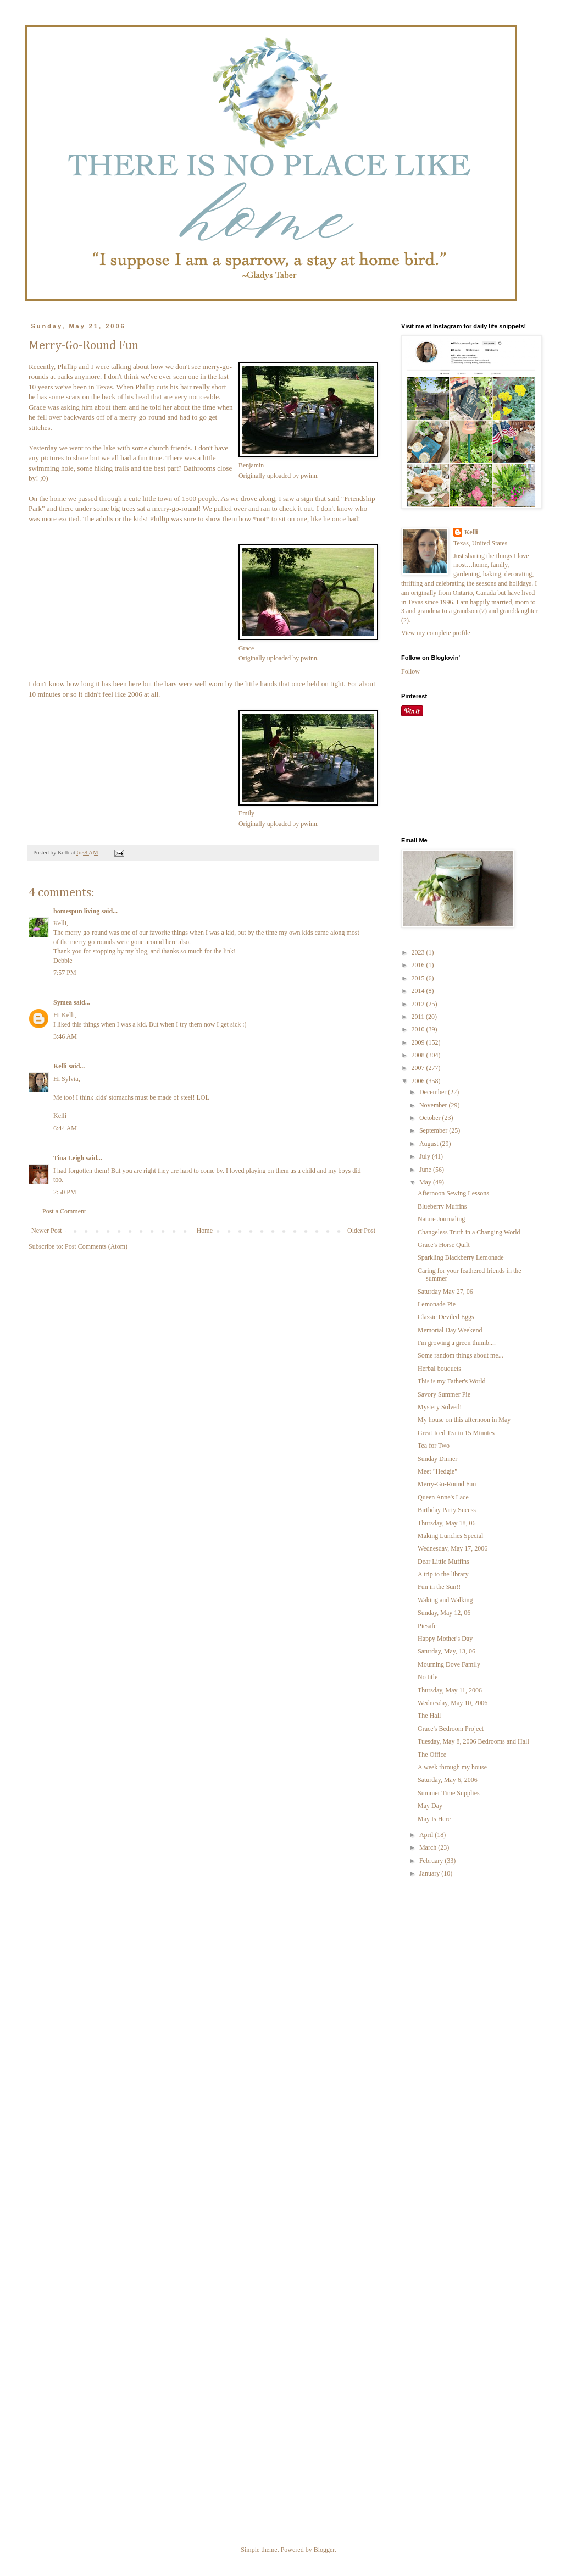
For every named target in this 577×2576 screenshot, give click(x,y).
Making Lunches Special (450, 1536)
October (430, 1118)
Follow (410, 671)
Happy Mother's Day (445, 1638)
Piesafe (427, 1626)
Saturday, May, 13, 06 (446, 1651)
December (433, 1092)
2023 (419, 952)
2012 (419, 1004)
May (426, 1182)
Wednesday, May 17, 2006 (452, 1548)
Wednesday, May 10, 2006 (452, 1703)
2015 (419, 978)
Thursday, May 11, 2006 (450, 1690)
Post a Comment (64, 1211)
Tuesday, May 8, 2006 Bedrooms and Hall (473, 1741)
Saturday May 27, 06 (445, 1291)
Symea (62, 1002)
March (428, 1847)
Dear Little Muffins (443, 1561)
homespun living (76, 911)
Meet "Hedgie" (437, 1471)
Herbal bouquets (439, 1368)
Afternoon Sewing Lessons (453, 1193)
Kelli (60, 1066)
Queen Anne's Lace (443, 1497)
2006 (419, 1081)
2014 (419, 991)
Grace (246, 648)
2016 (419, 965)
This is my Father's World (452, 1381)
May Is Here (434, 1819)
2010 (419, 1029)
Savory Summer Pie (444, 1394)
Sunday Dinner (437, 1459)
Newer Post (46, 1230)
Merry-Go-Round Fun (447, 1484)
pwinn (309, 475)
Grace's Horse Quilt (444, 1245)
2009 (419, 1042)
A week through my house (452, 1767)
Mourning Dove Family (449, 1664)
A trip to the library (443, 1574)
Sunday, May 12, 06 (444, 1613)
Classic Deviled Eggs (446, 1317)
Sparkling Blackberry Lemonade (461, 1257)
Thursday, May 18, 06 (447, 1523)
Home (205, 1230)
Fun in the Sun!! (439, 1587)
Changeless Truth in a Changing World (469, 1232)
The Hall (429, 1715)
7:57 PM (64, 973)
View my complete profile (435, 633)
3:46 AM (65, 1036)
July (425, 1156)
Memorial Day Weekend (450, 1330)
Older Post (361, 1230)
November (434, 1105)
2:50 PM (64, 1192)
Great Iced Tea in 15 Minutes (456, 1433)
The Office (432, 1754)
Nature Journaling (441, 1219)
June (426, 1169)
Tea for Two (434, 1445)
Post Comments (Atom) (96, 1246)
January (430, 1873)
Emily (246, 813)
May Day (430, 1806)
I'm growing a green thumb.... (457, 1343)
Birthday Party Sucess (447, 1510)
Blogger (324, 2549)
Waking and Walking (445, 1600)
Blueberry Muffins (442, 1206)
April (427, 1835)
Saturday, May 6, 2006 (448, 1780)
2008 (419, 1055)
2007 (419, 1068)
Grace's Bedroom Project (451, 1729)
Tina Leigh (68, 1158)
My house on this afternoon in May (464, 1420)
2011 (419, 1017)
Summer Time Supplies (449, 1793)
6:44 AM (65, 1128)
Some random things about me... (460, 1355)
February (432, 1861)
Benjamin (251, 465)
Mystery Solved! (440, 1407)
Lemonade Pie (437, 1304)
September (434, 1130)
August (429, 1144)
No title (427, 1677)
